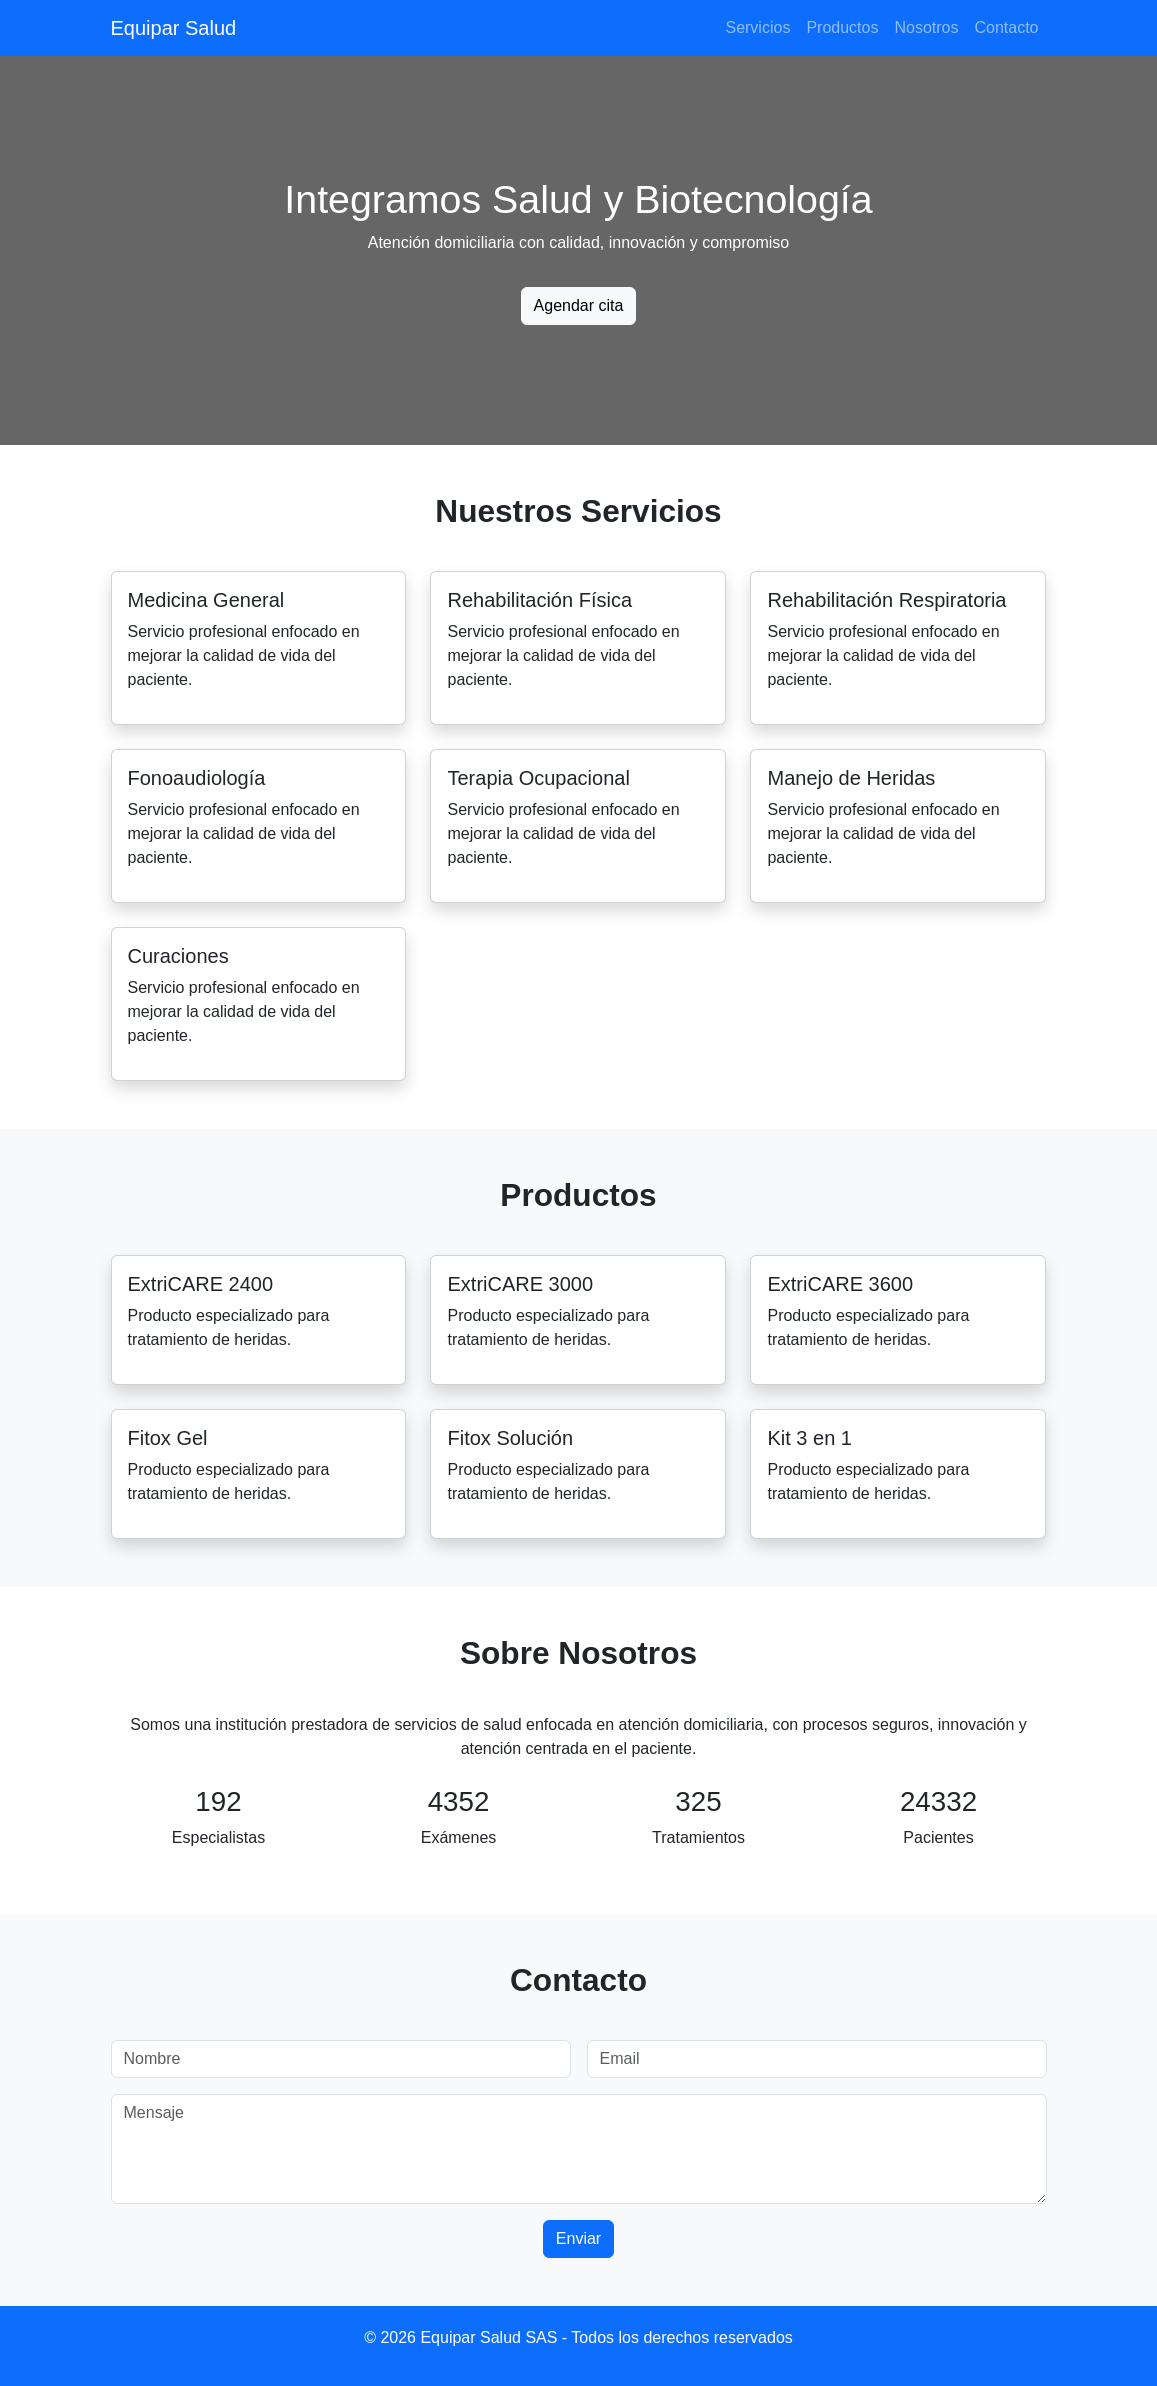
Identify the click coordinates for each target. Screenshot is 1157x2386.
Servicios (757, 27)
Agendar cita (579, 305)
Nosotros (926, 27)
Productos (842, 27)
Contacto (1006, 27)
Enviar (578, 2238)
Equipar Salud (174, 28)
